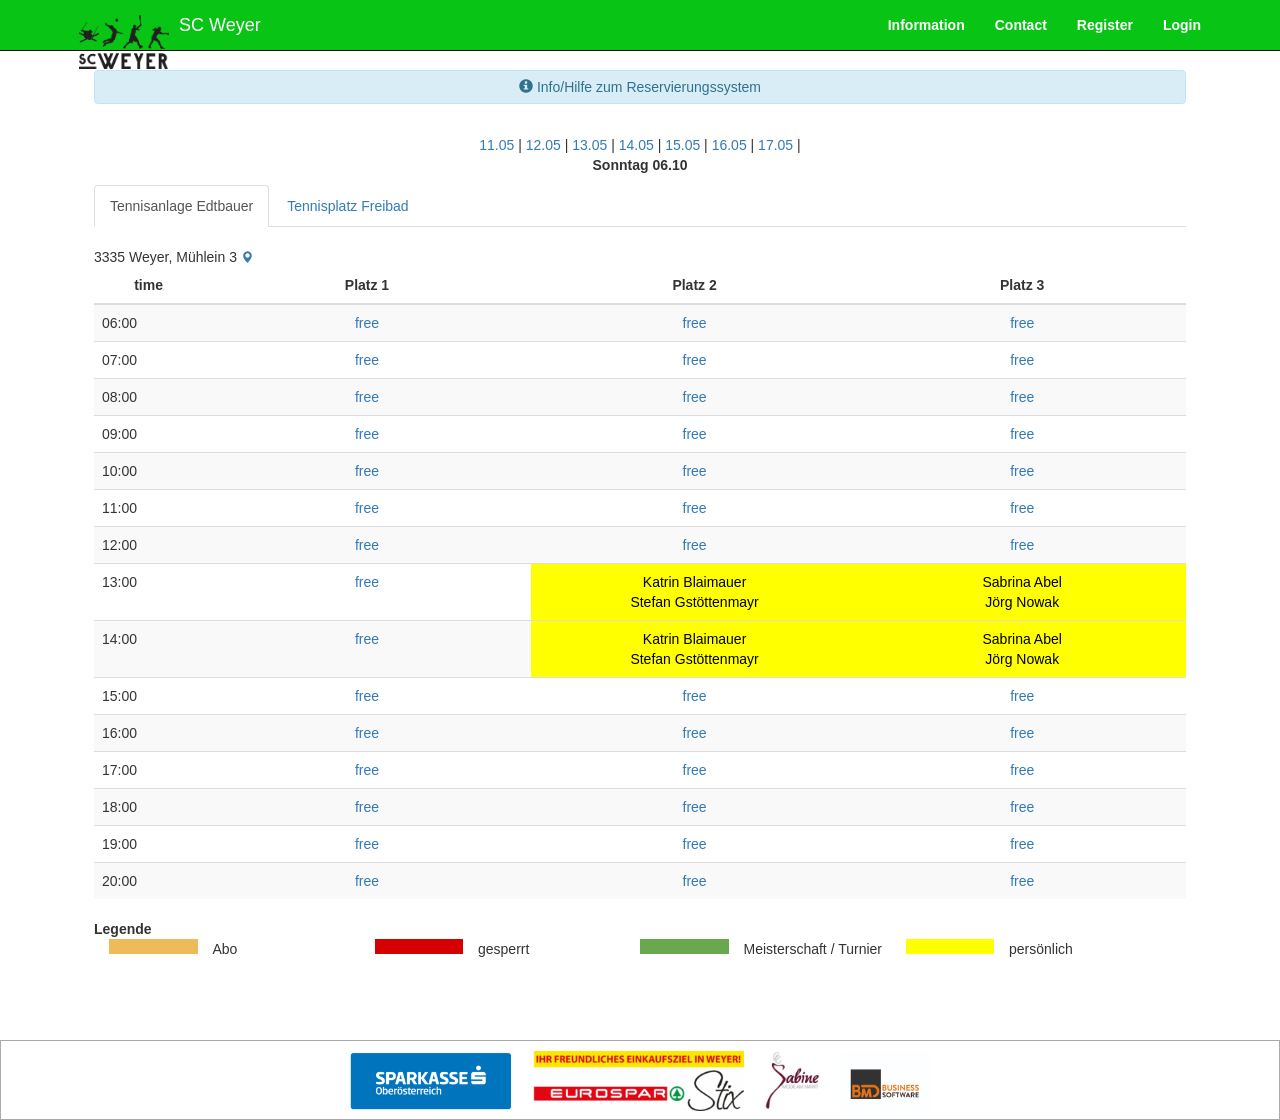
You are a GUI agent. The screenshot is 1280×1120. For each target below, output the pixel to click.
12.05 (543, 145)
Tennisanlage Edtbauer (181, 206)
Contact (1021, 25)
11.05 (496, 145)
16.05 (729, 145)
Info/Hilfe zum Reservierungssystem (640, 87)
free (367, 323)
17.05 (775, 145)
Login (1182, 25)
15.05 (682, 145)
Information (926, 25)
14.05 (636, 145)
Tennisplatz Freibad (347, 206)
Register (1105, 25)
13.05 (589, 145)
